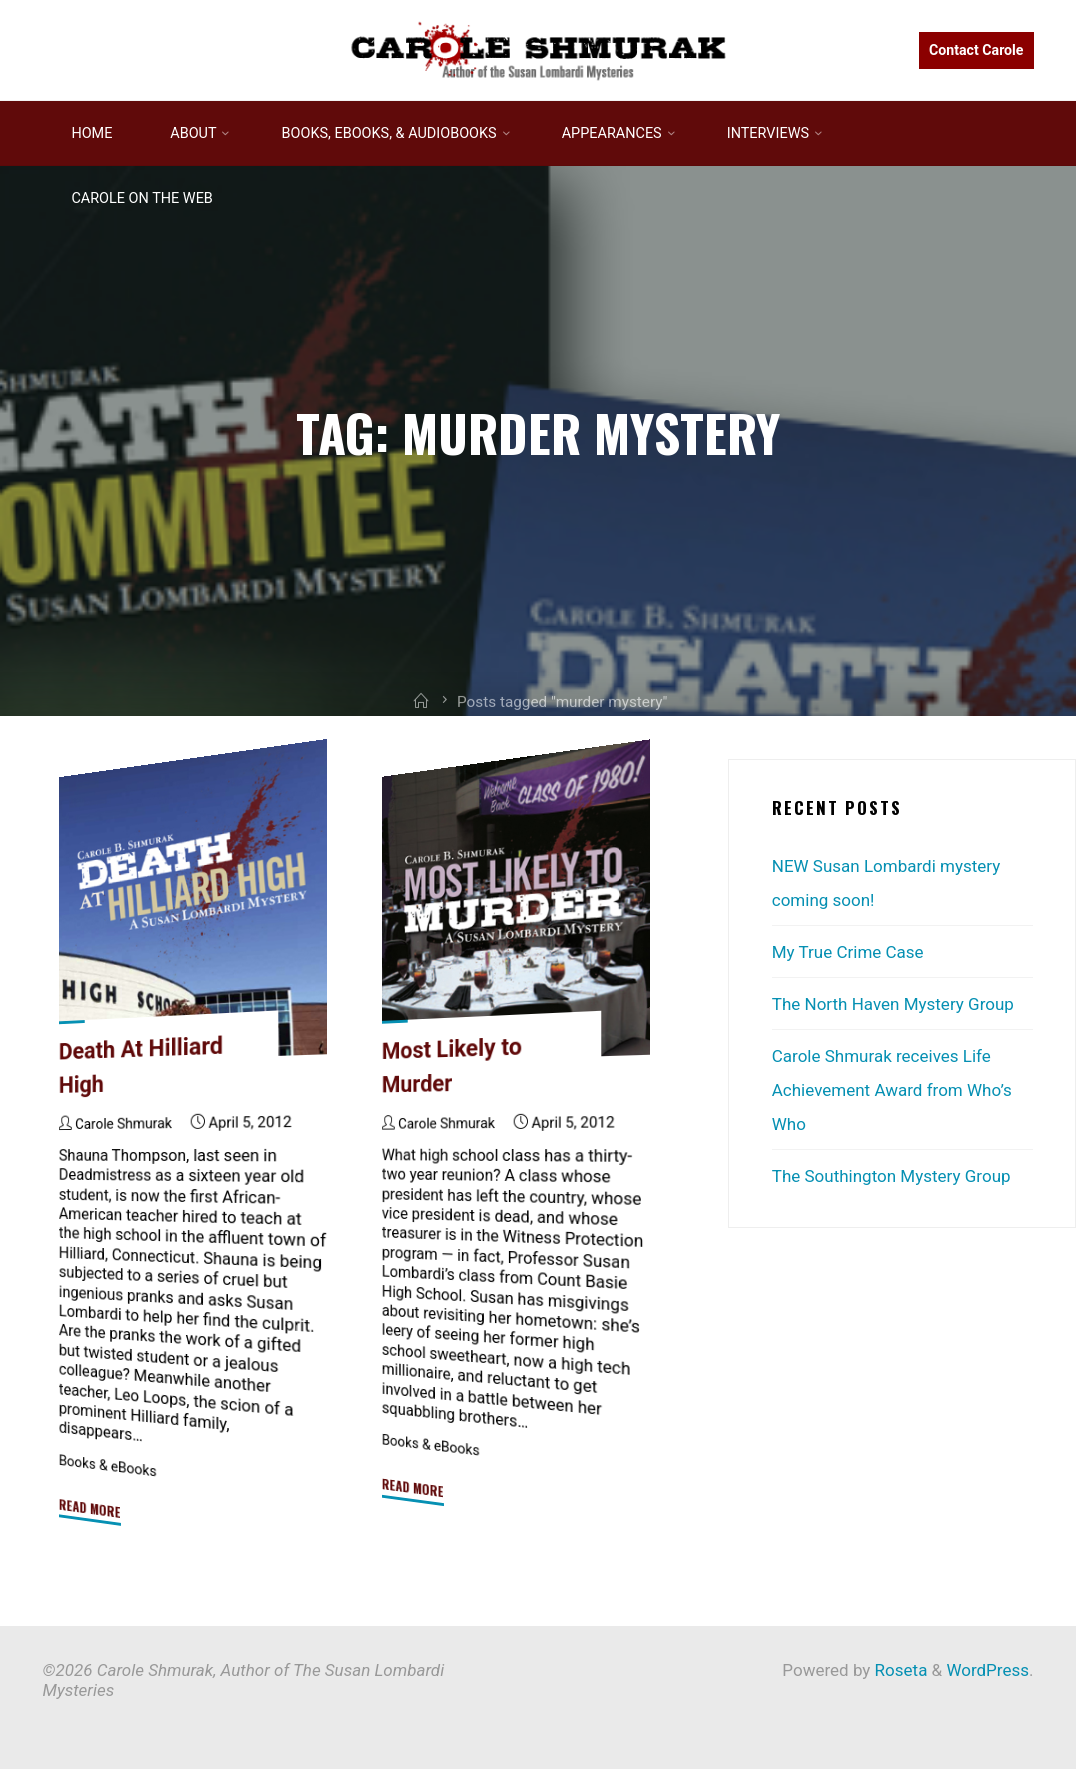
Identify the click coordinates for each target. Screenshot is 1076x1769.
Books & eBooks (107, 1464)
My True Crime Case (848, 952)
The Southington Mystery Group (891, 1176)
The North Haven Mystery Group (893, 1004)
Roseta (898, 1670)
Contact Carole (976, 50)
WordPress (987, 1670)
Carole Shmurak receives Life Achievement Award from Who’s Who (892, 1090)
